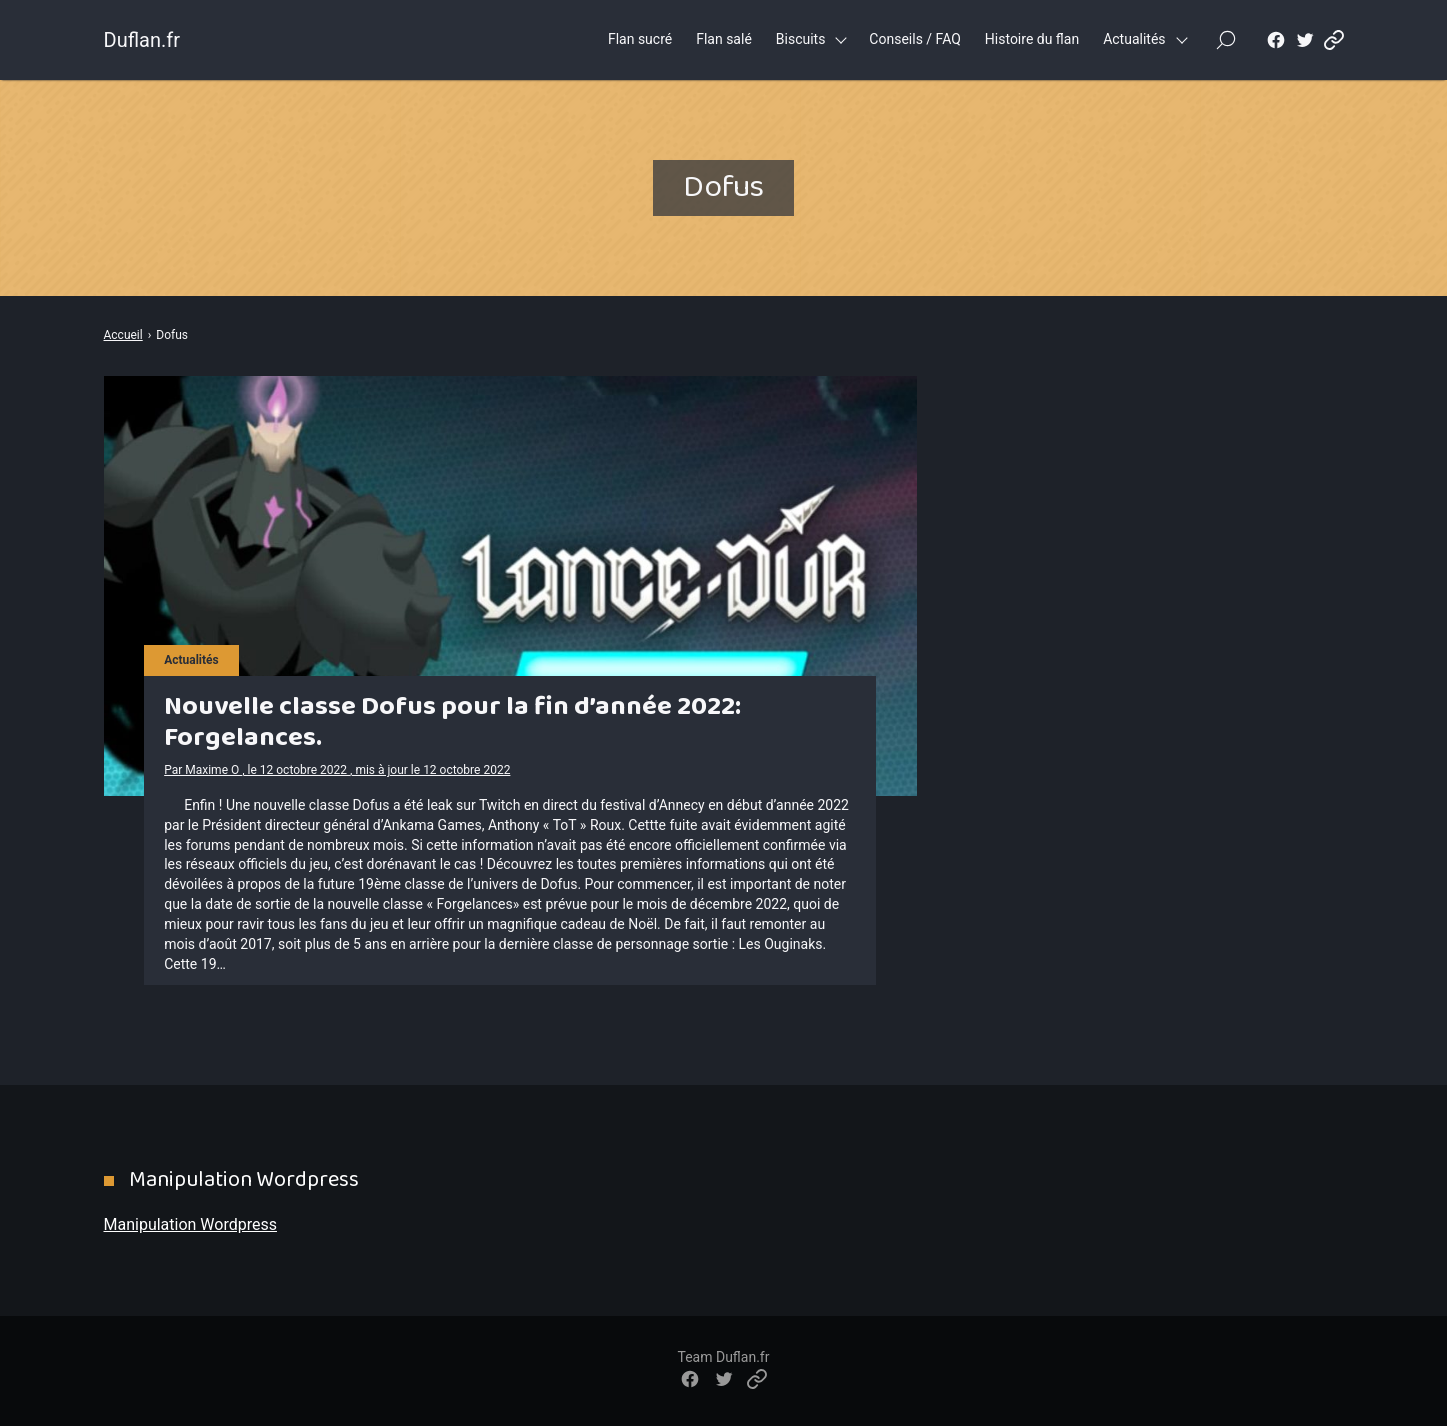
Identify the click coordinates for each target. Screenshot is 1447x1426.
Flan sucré (640, 39)
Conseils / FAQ (915, 39)
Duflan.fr (142, 40)
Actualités (1134, 39)
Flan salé (724, 39)
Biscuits (801, 39)
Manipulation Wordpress (190, 1224)
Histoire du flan (1032, 39)
